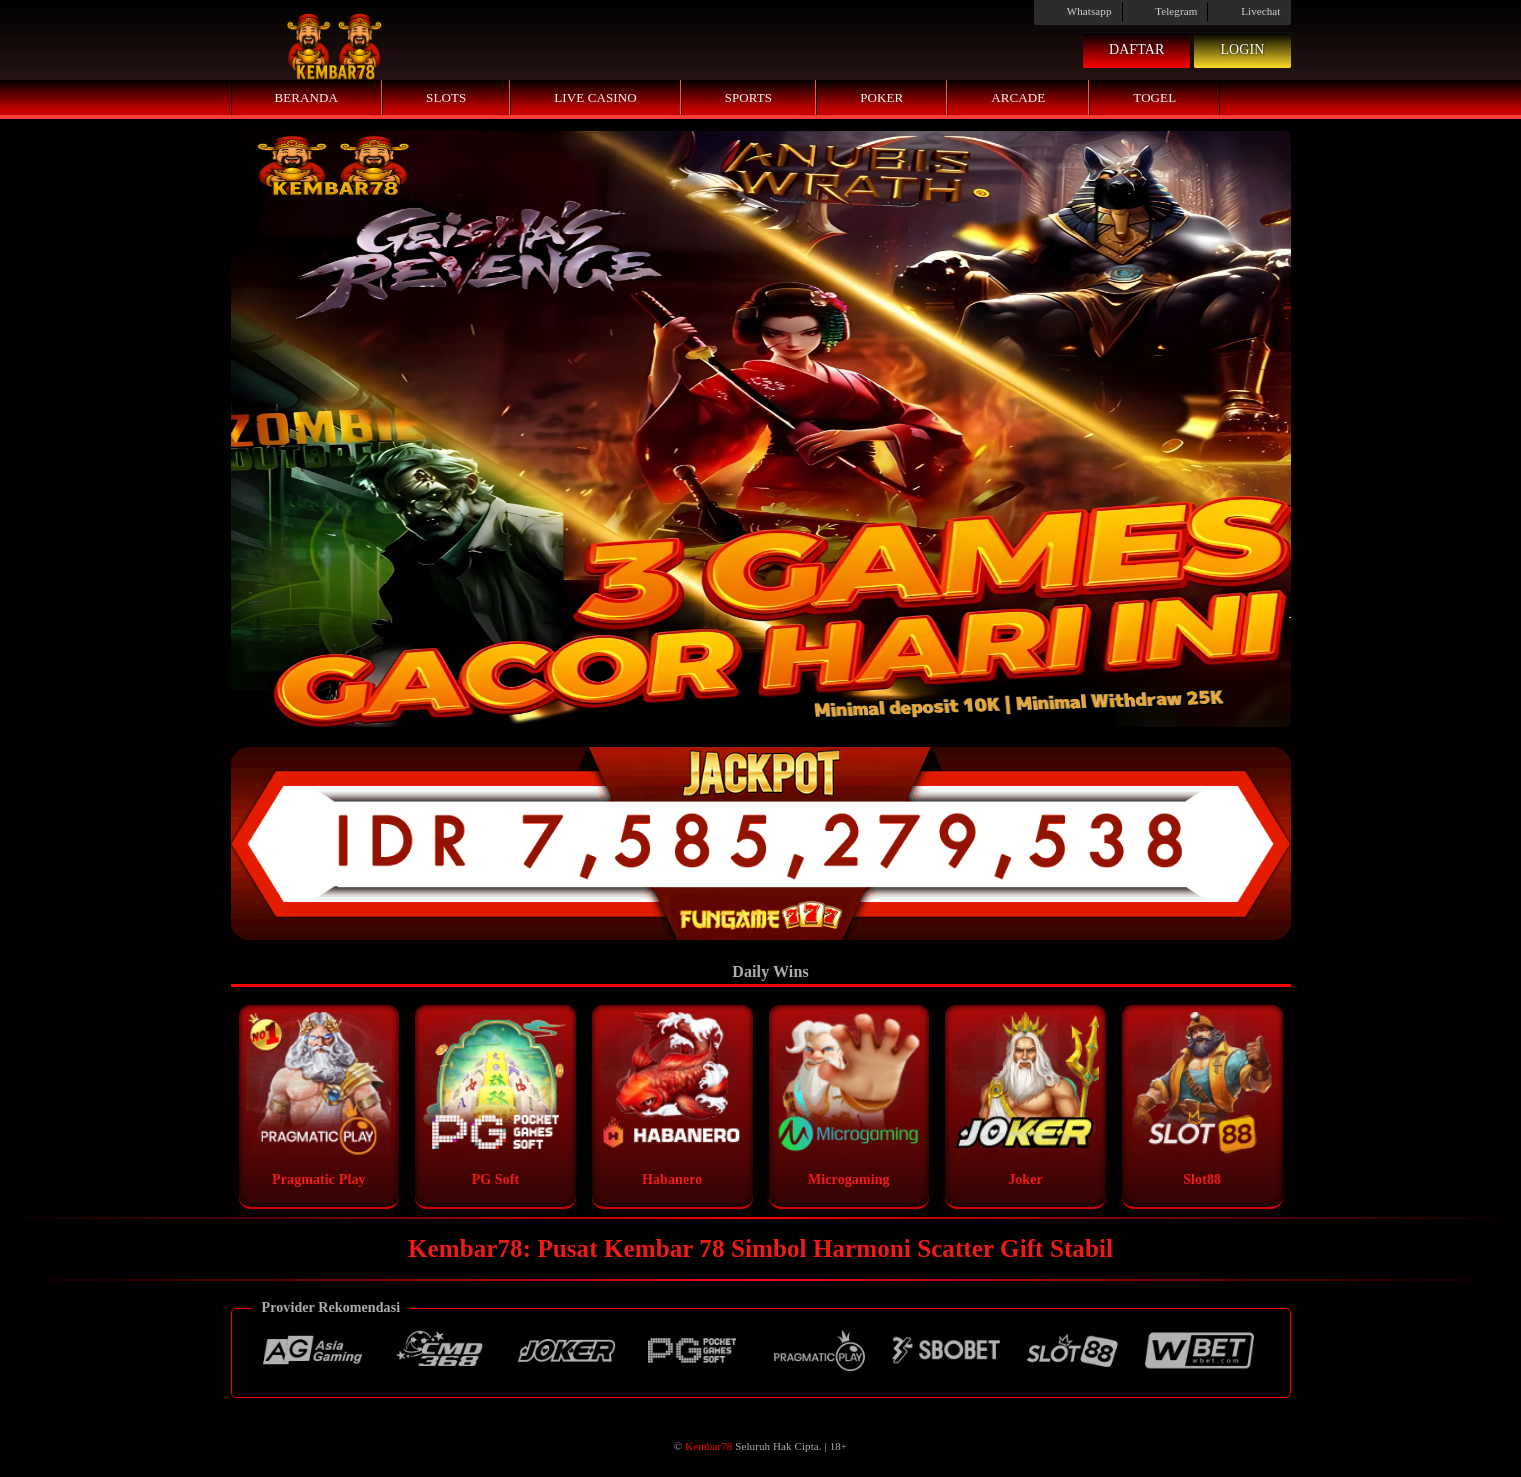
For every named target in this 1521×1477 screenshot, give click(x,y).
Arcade (1018, 97)
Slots (446, 97)
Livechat (1249, 11)
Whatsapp (1077, 11)
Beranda (307, 97)
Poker (881, 97)
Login (1242, 49)
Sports (749, 97)
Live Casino (595, 97)
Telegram (1165, 11)
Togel (1154, 97)
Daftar (1137, 49)
